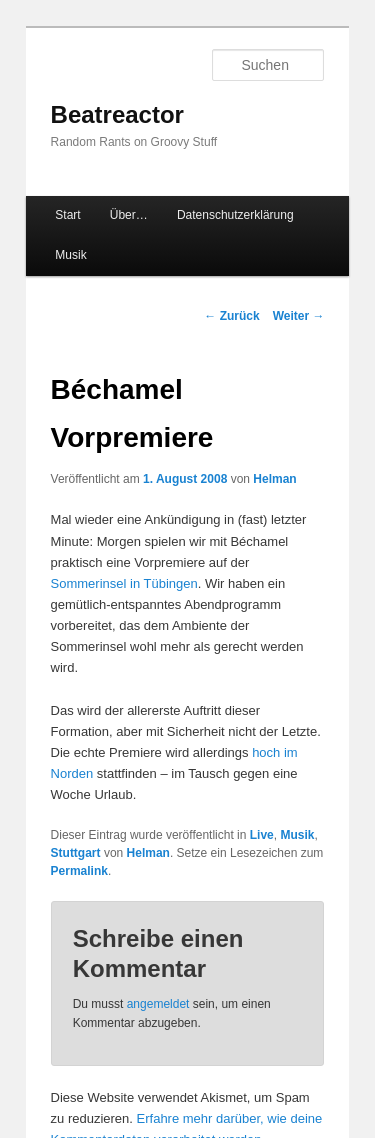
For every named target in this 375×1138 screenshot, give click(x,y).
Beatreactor (117, 114)
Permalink (79, 871)
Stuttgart (76, 853)
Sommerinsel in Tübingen (124, 583)
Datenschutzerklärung (235, 215)
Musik (70, 255)
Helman (274, 479)
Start (67, 215)
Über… (129, 215)
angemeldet (158, 1004)
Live (262, 835)
